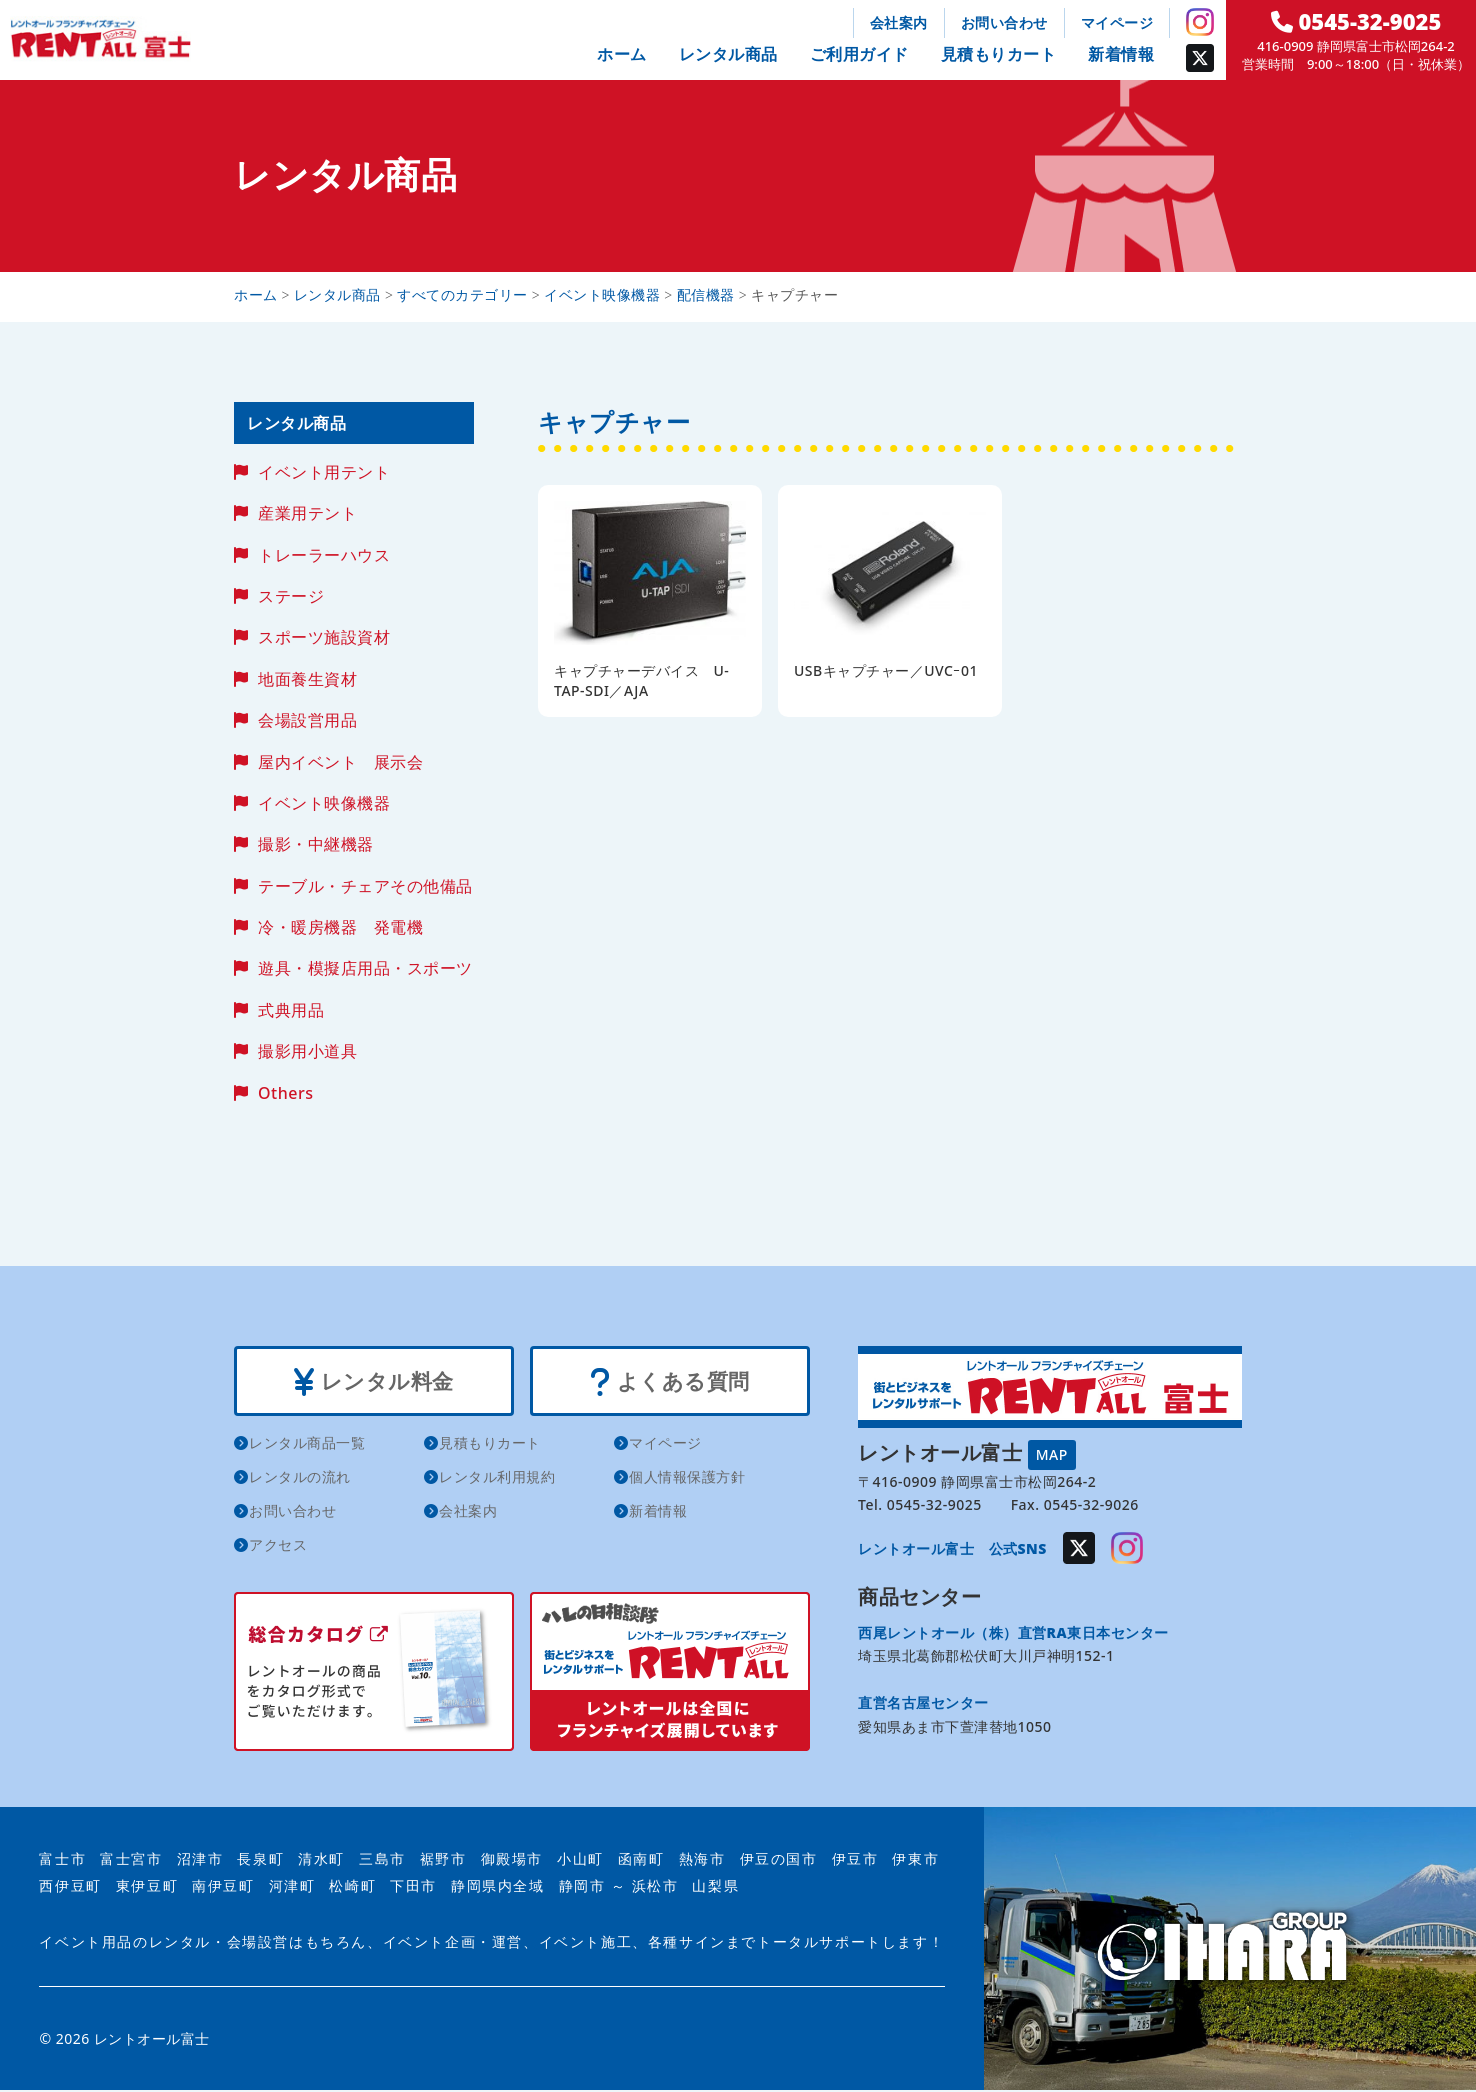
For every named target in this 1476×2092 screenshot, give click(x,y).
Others (285, 1093)
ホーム (622, 54)
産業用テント (307, 513)
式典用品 (291, 1010)
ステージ (291, 596)
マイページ (1117, 22)
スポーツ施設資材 (324, 637)
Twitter (1200, 58)
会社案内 (899, 22)
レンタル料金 (373, 1382)
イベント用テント (324, 472)
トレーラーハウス (324, 555)
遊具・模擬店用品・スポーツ (365, 968)
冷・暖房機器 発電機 (340, 927)
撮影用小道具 (307, 1051)
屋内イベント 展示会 (340, 762)
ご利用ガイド (859, 54)
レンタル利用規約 (497, 1477)
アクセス (278, 1545)
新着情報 (1121, 54)
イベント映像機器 (324, 803)
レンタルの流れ (300, 1477)
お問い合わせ (1004, 22)
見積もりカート (999, 54)
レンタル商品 (728, 54)
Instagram (1200, 22)
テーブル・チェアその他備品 (365, 886)
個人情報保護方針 (687, 1477)
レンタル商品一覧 (307, 1443)
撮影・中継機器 (316, 844)
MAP (1052, 1454)
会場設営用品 (307, 720)
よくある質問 (669, 1382)
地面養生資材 (307, 679)
